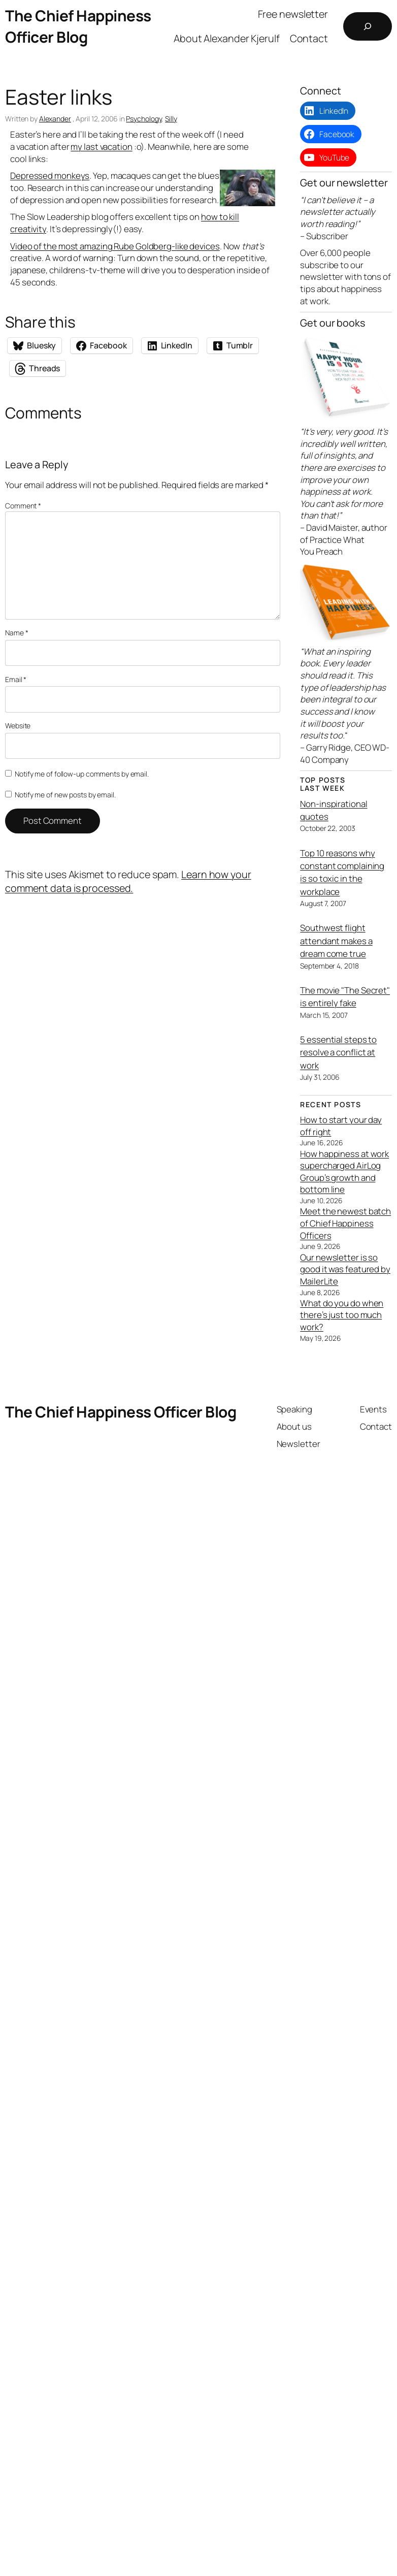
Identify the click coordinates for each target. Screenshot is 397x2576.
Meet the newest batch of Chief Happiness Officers (345, 1223)
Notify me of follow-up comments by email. (82, 774)
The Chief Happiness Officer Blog (78, 26)
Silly (171, 118)
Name (16, 632)
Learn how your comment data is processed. (128, 881)
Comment (23, 505)
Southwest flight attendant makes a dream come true (336, 940)
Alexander (55, 118)
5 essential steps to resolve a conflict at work (338, 1052)
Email (15, 679)
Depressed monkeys (49, 175)
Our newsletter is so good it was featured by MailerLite (345, 1269)
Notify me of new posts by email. (65, 794)
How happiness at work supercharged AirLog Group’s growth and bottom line (344, 1172)
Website (17, 725)
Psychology (143, 118)
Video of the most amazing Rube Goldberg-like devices (115, 246)
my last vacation (101, 146)
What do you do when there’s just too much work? (341, 1315)
